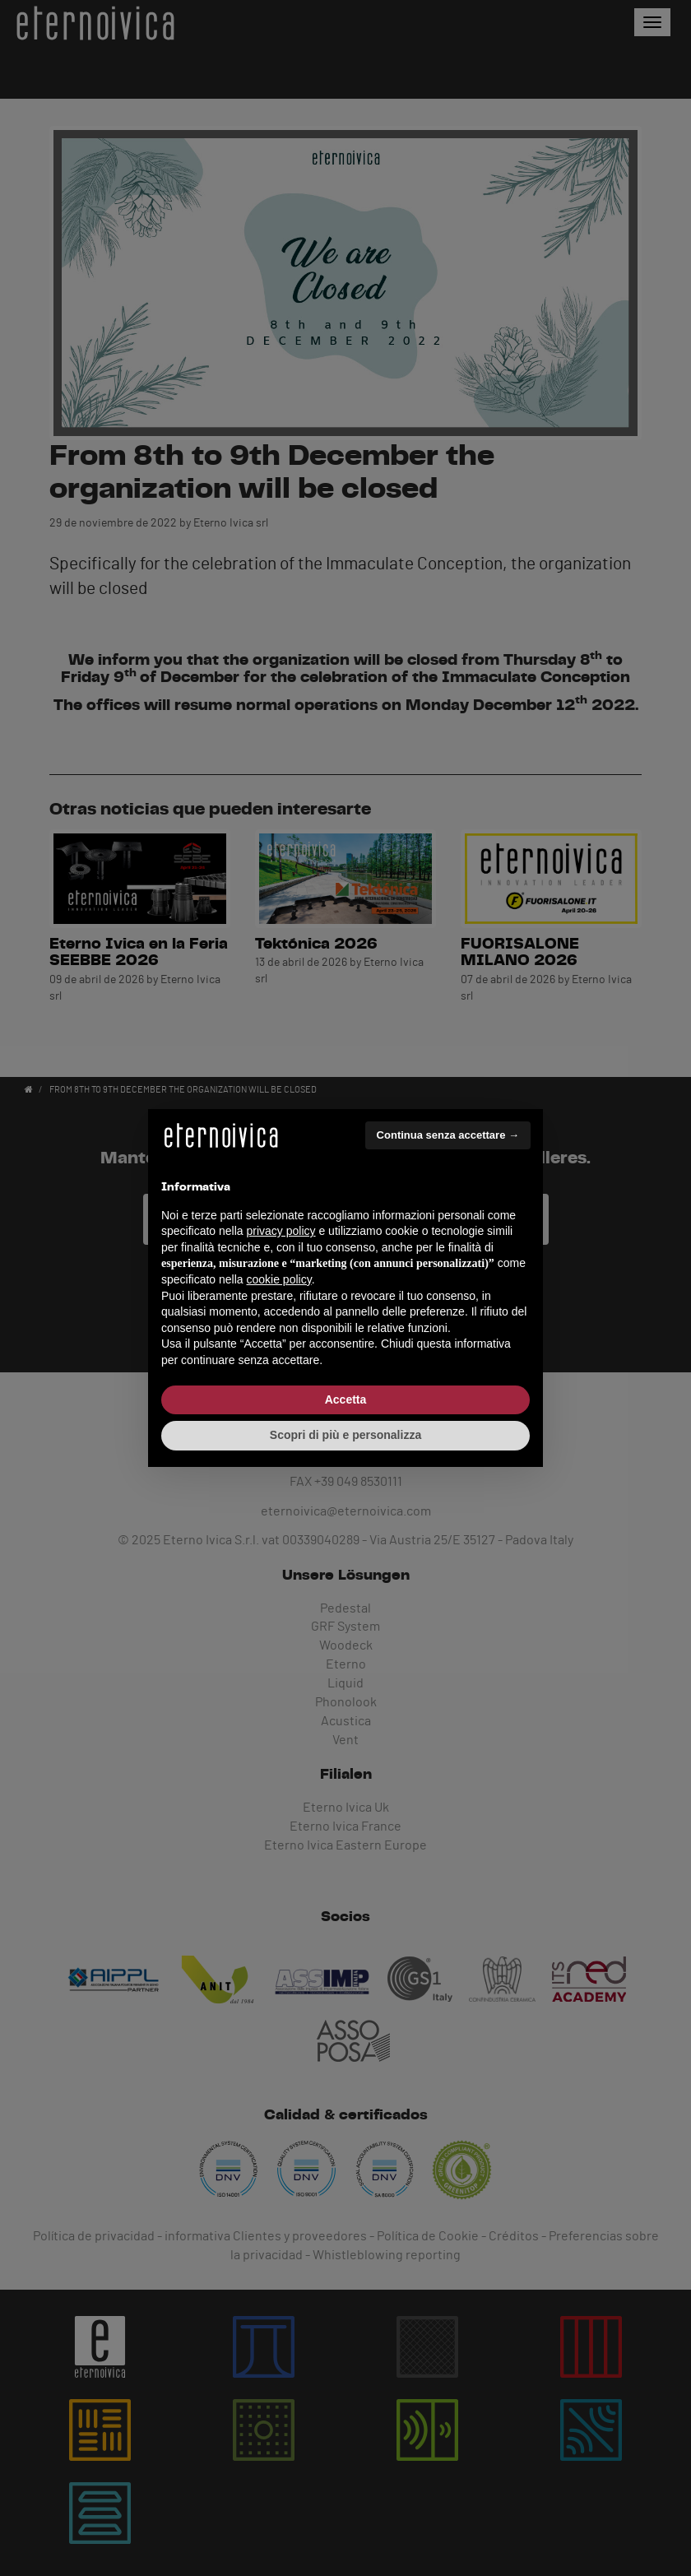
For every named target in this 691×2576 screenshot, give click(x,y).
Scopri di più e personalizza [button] (345, 1434)
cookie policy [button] (279, 1279)
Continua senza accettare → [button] (448, 1135)
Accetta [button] (346, 1399)
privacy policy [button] (281, 1230)
